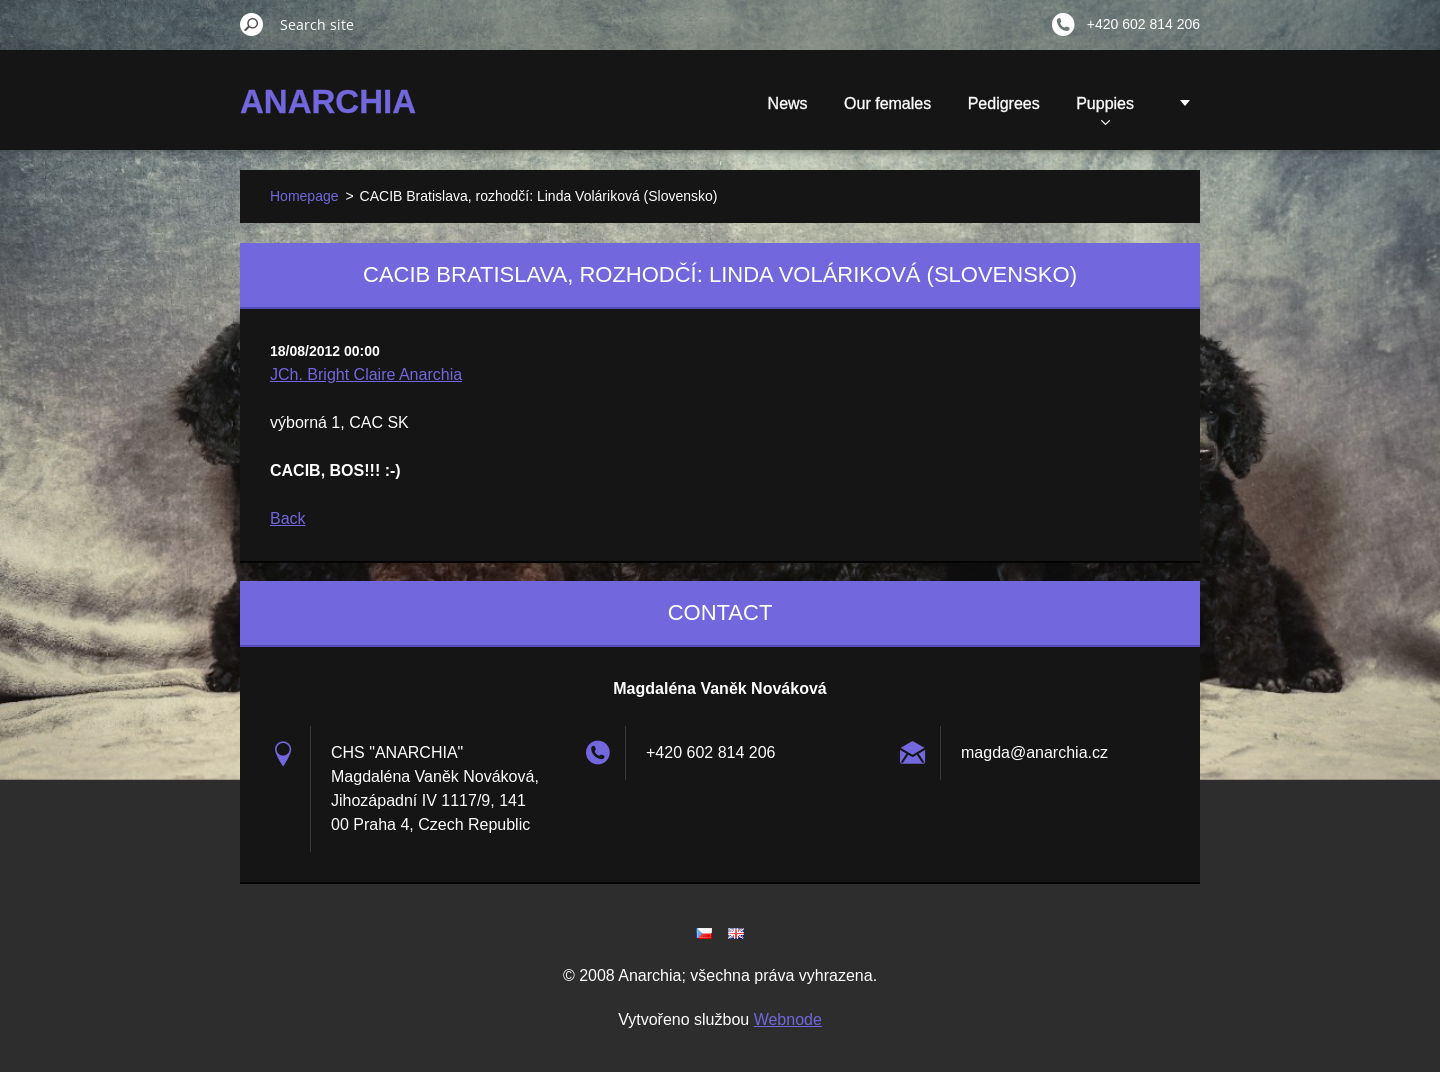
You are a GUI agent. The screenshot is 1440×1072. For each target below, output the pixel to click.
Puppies (1105, 110)
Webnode (788, 1019)
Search (252, 24)
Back (288, 518)
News (788, 103)
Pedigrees (1004, 103)
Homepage (304, 196)
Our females (887, 103)
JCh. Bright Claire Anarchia (366, 374)
